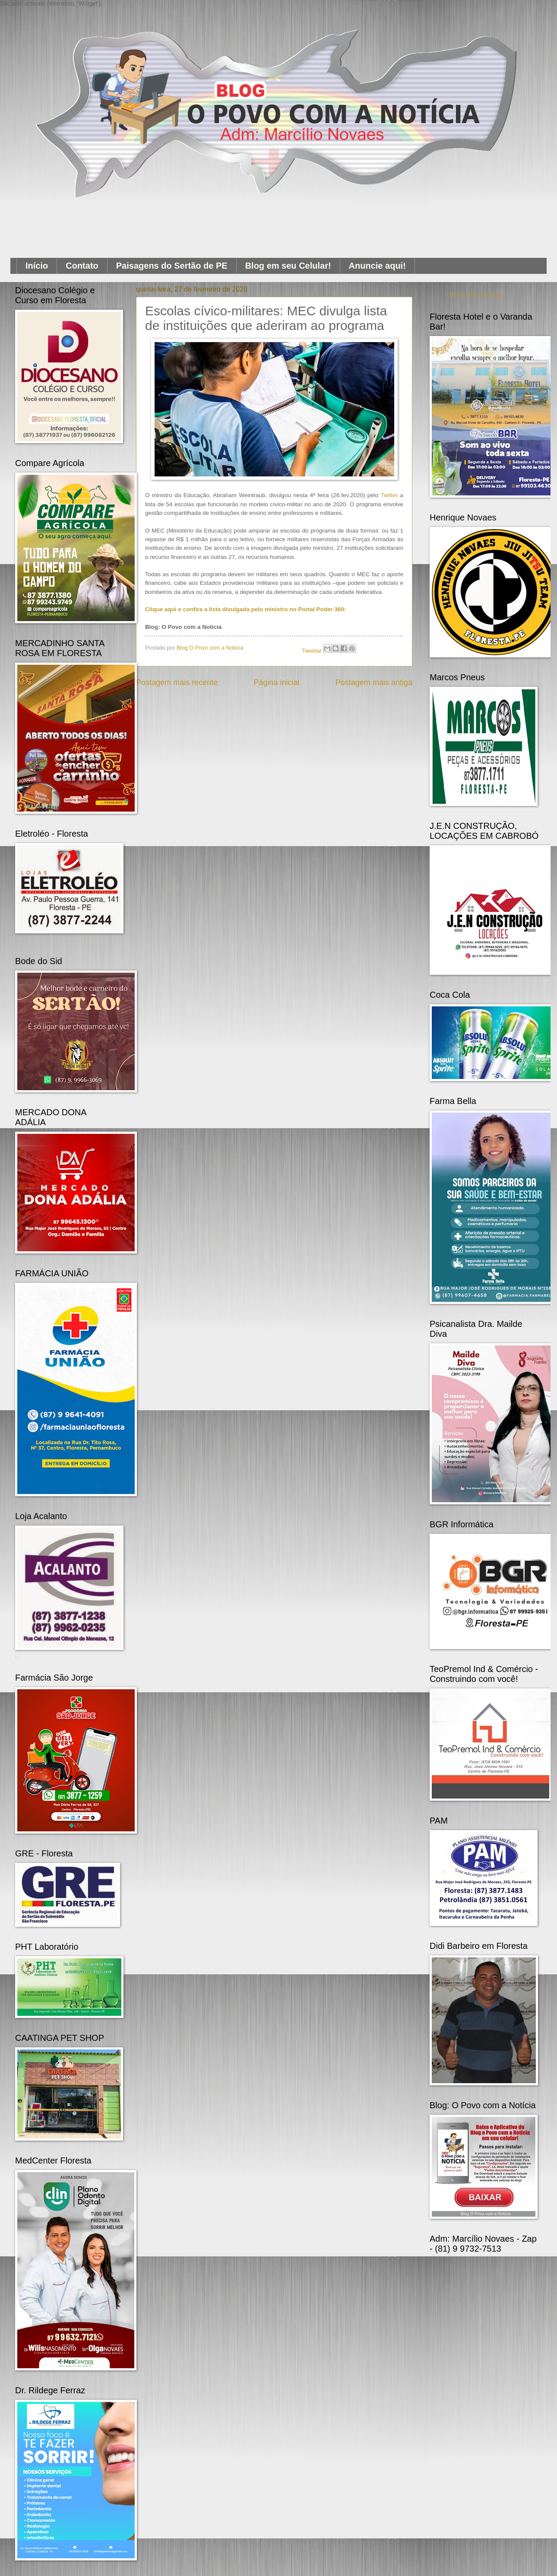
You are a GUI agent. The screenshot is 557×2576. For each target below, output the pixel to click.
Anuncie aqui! (377, 265)
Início (36, 265)
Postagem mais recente (177, 682)
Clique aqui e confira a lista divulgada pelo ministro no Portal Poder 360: (245, 609)
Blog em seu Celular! (288, 265)
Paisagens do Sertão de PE (172, 265)
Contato (82, 265)
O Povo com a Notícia (474, 295)
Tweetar (312, 650)
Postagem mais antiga (373, 682)
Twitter (389, 495)
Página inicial (276, 682)
